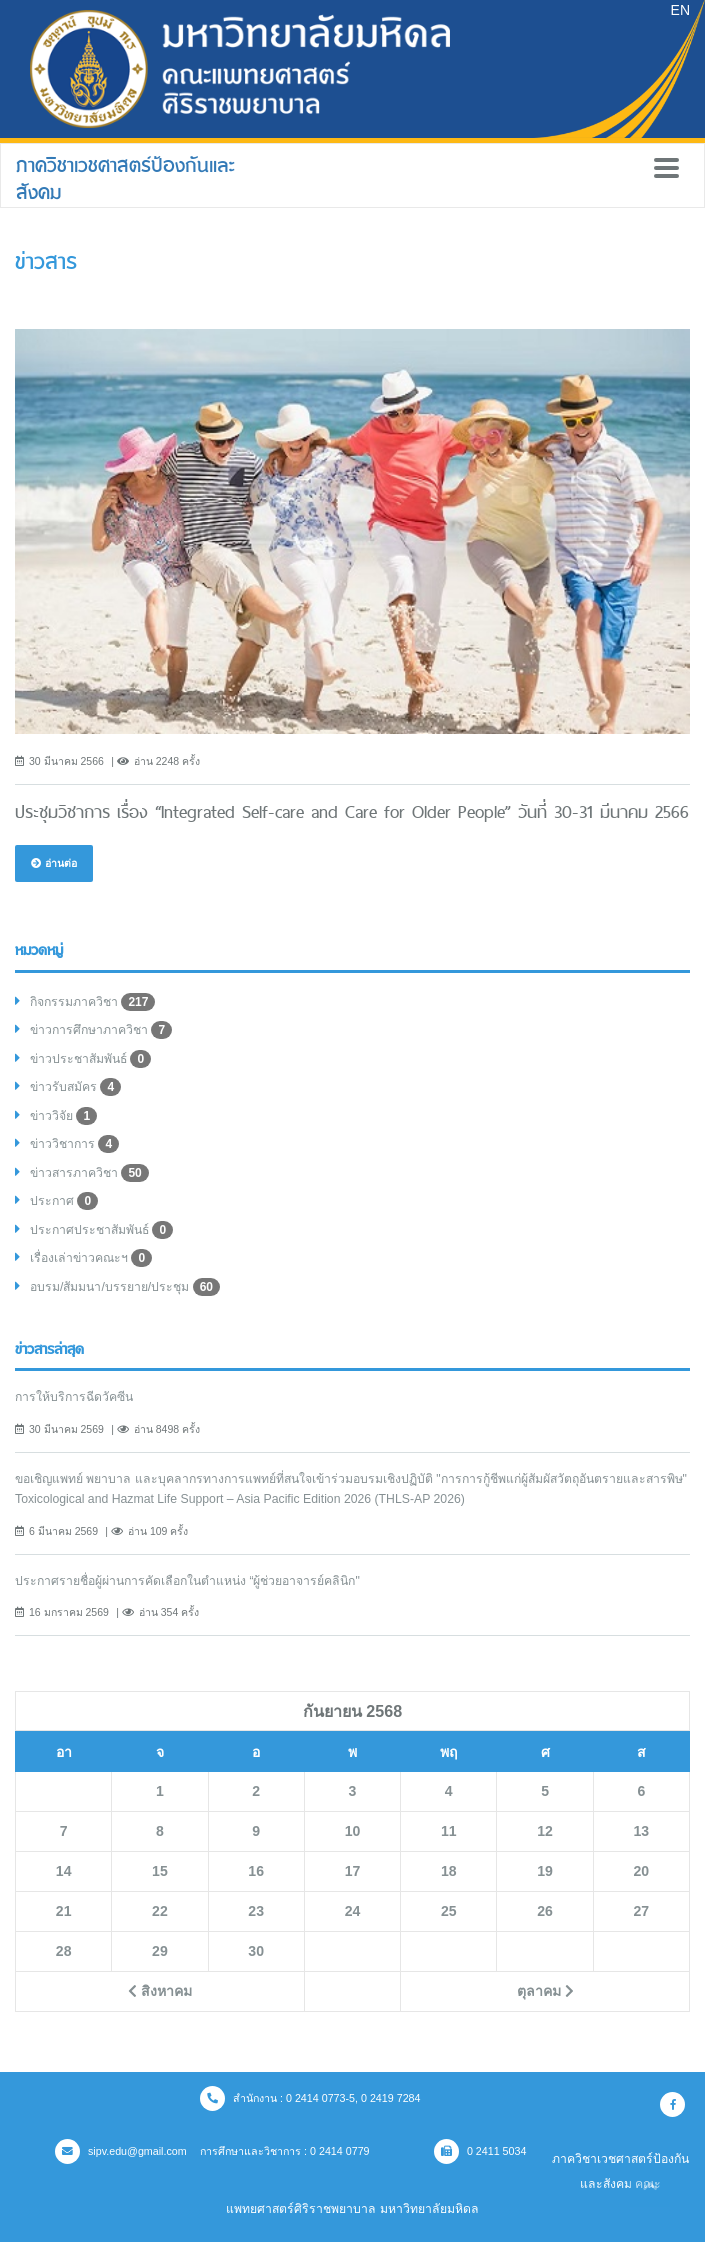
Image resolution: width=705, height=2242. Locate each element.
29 (160, 1951)
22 (160, 1911)
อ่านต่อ (54, 863)
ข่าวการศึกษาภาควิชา (101, 1030)
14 (64, 1871)
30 (256, 1951)
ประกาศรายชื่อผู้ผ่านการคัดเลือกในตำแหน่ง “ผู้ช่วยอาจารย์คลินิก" (187, 1581)
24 (353, 1911)
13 (642, 1831)
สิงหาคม (160, 1991)
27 (642, 1911)
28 (64, 1951)
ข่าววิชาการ (74, 1144)
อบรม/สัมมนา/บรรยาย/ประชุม (125, 1287)
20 (642, 1871)
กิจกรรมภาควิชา (92, 1002)
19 (545, 1871)
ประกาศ (64, 1201)
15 (160, 1871)
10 (353, 1831)
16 (256, 1871)
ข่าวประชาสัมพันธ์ (90, 1059)
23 (256, 1911)
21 (64, 1911)
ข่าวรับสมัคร (75, 1087)
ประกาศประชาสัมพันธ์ (101, 1230)
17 (353, 1871)
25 (449, 1911)
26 (545, 1911)
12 (545, 1831)
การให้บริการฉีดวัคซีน (74, 1397)
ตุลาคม (545, 1991)
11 (449, 1831)
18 (449, 1871)
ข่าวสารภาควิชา (89, 1173)
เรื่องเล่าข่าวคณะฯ (91, 1258)
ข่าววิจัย (63, 1116)
